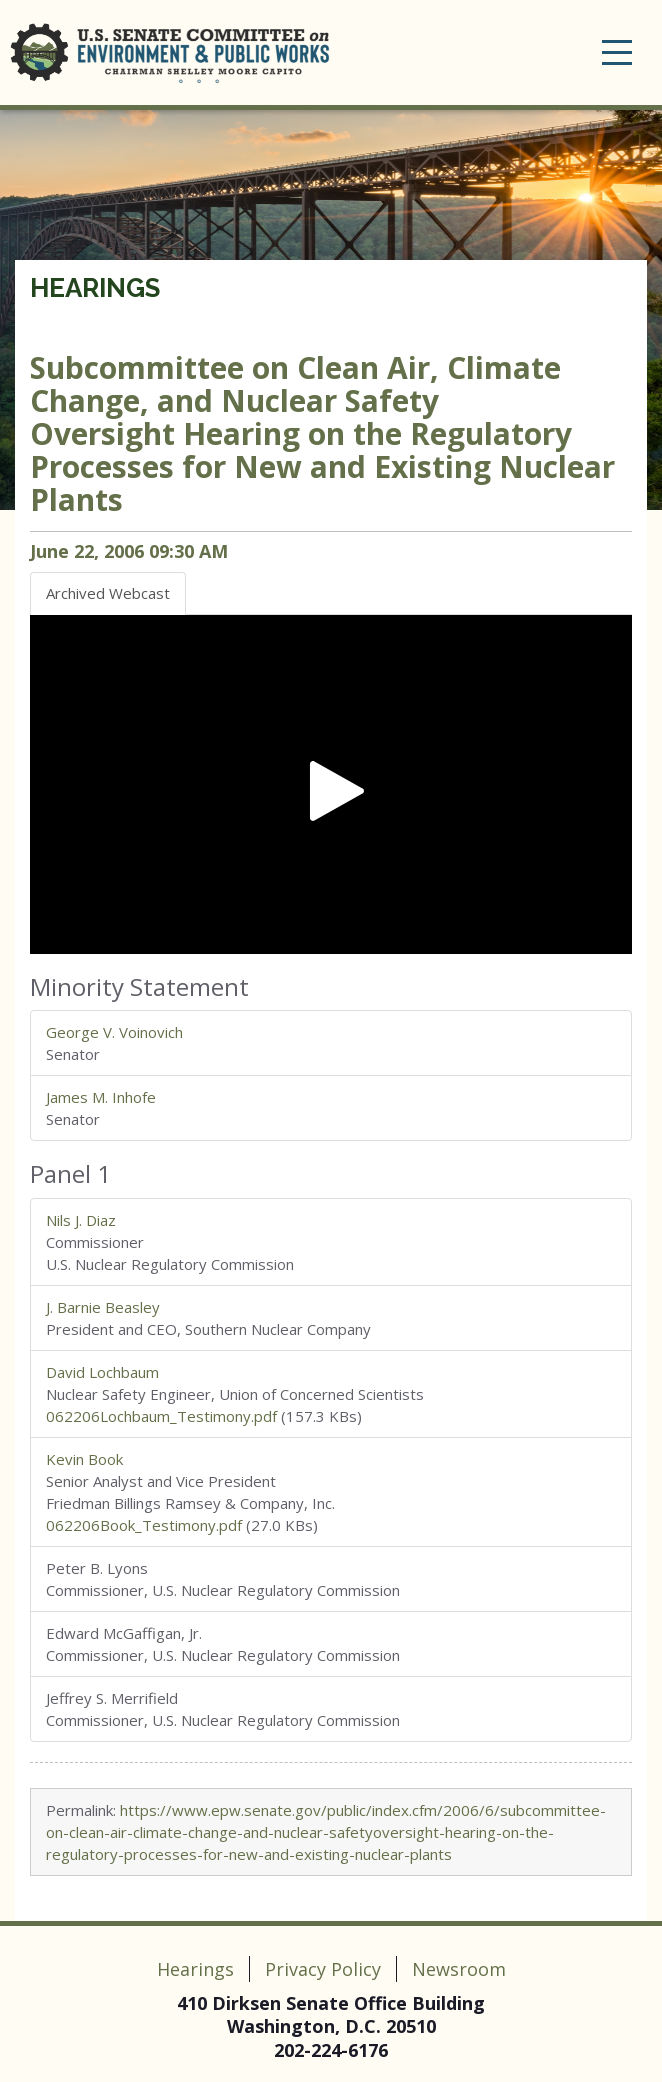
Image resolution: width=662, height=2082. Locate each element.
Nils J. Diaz (81, 1220)
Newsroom (459, 1969)
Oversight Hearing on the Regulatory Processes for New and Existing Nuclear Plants (322, 433)
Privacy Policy (323, 1969)
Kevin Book (84, 1459)
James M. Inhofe (101, 1097)
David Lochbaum (102, 1372)
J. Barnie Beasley (103, 1307)
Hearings (95, 288)
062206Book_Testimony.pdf (144, 1525)
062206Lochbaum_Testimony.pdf (161, 1416)
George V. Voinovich (114, 1032)
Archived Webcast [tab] (108, 593)
